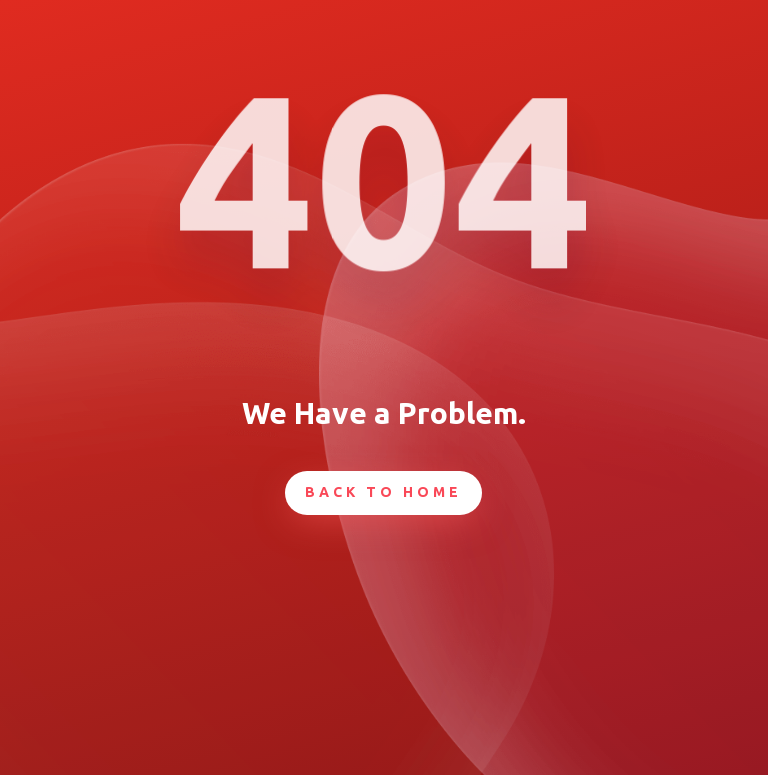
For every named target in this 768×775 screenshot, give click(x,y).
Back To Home (383, 492)
